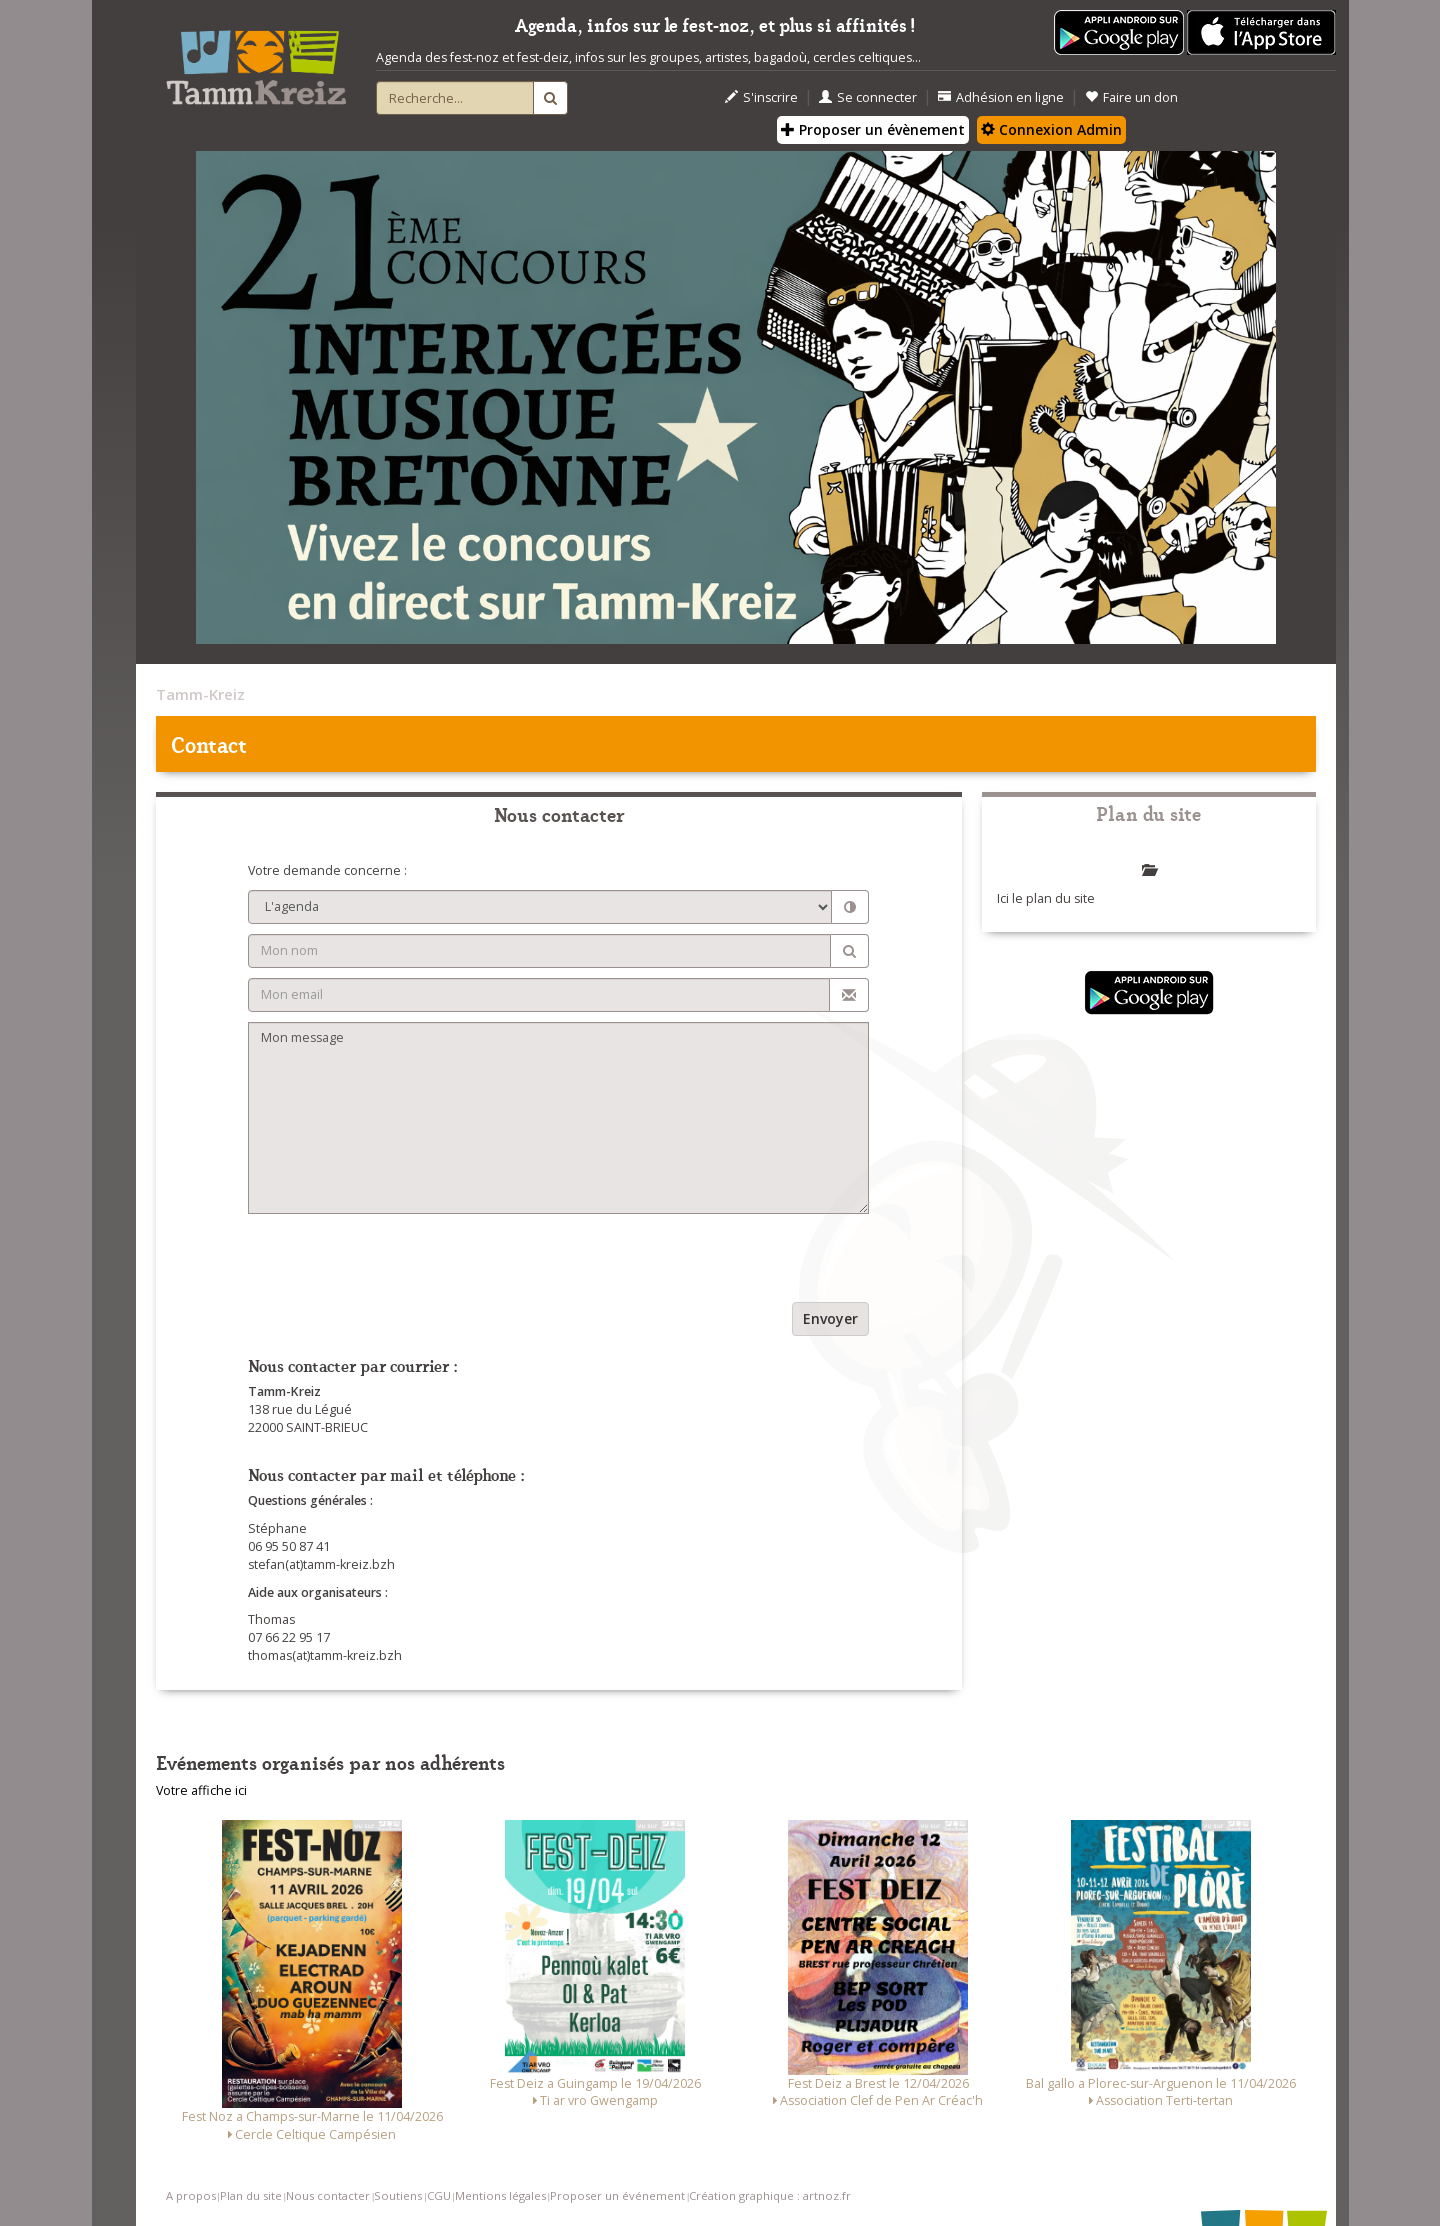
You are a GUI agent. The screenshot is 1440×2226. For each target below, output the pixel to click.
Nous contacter (328, 2195)
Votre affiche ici (201, 1790)
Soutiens (398, 2195)
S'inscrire (761, 97)
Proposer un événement (617, 2195)
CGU (439, 2195)
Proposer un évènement (873, 129)
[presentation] (400, 1263)
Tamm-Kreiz (200, 694)
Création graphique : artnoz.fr (770, 2195)
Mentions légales (500, 2195)
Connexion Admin (1051, 129)
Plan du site (251, 2195)
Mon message (558, 1118)
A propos (191, 2195)
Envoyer (830, 1318)
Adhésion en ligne (1001, 97)
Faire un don (1131, 97)
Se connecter (868, 97)
